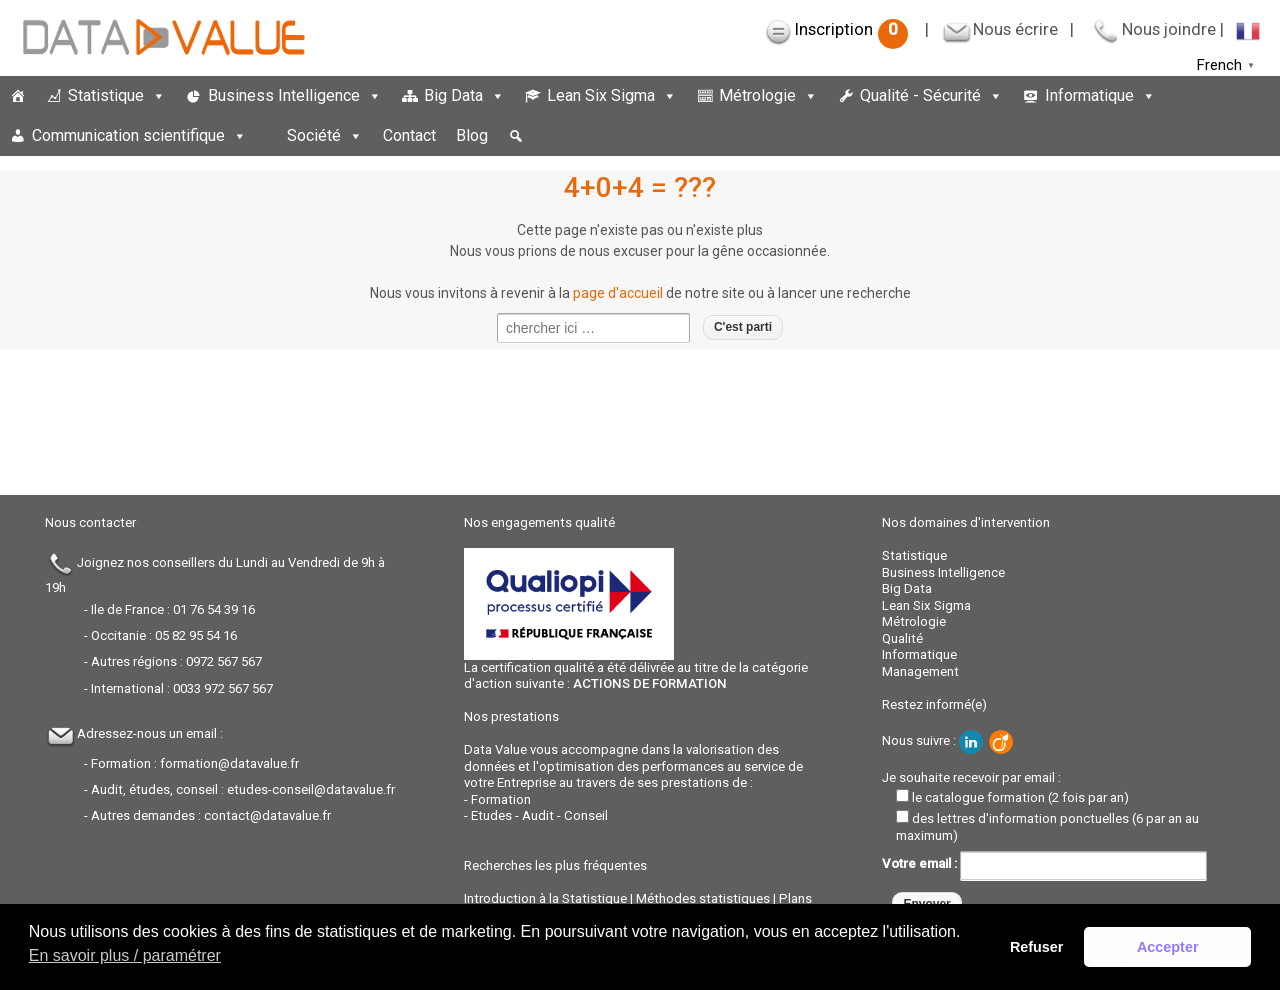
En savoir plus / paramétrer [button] (125, 955)
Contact (409, 135)
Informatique (1100, 95)
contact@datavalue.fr (267, 815)
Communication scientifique (139, 135)
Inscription (851, 29)
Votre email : (1044, 863)
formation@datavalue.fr (229, 763)
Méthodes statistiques (703, 898)
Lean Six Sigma (612, 95)
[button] (516, 136)
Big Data (464, 95)
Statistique (117, 95)
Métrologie (768, 95)
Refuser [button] (1037, 947)
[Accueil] (18, 96)
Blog (472, 135)
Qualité (902, 638)
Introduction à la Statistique (545, 898)
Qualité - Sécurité (931, 95)
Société (325, 135)
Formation (501, 799)
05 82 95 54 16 (196, 635)
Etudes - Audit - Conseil (539, 815)
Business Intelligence (295, 95)
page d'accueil (618, 293)
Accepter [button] (1168, 947)
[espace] (267, 136)
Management (920, 671)
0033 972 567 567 (223, 688)
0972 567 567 (224, 661)
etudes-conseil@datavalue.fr (311, 789)
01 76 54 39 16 (214, 609)
